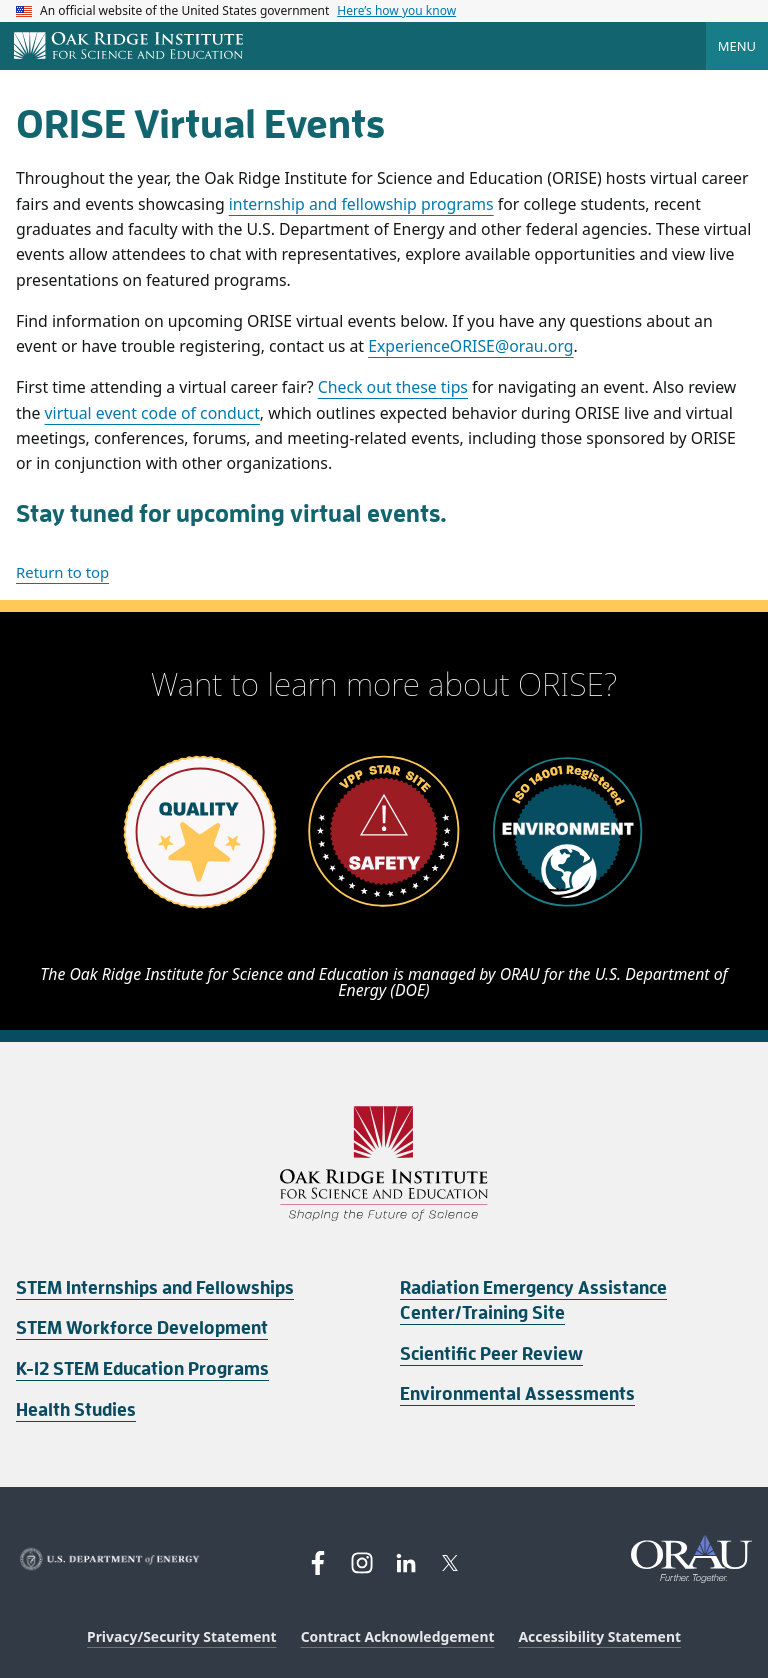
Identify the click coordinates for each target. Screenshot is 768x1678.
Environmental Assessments (517, 1394)
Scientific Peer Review (491, 1354)
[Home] (128, 47)
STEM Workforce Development (142, 1328)
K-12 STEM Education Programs (142, 1369)
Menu (737, 46)
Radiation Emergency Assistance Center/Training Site (533, 1300)
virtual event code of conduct (152, 413)
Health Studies (76, 1410)
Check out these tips (393, 387)
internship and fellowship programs (361, 204)
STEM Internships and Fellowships (155, 1288)
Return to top (62, 572)
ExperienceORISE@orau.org (470, 346)
